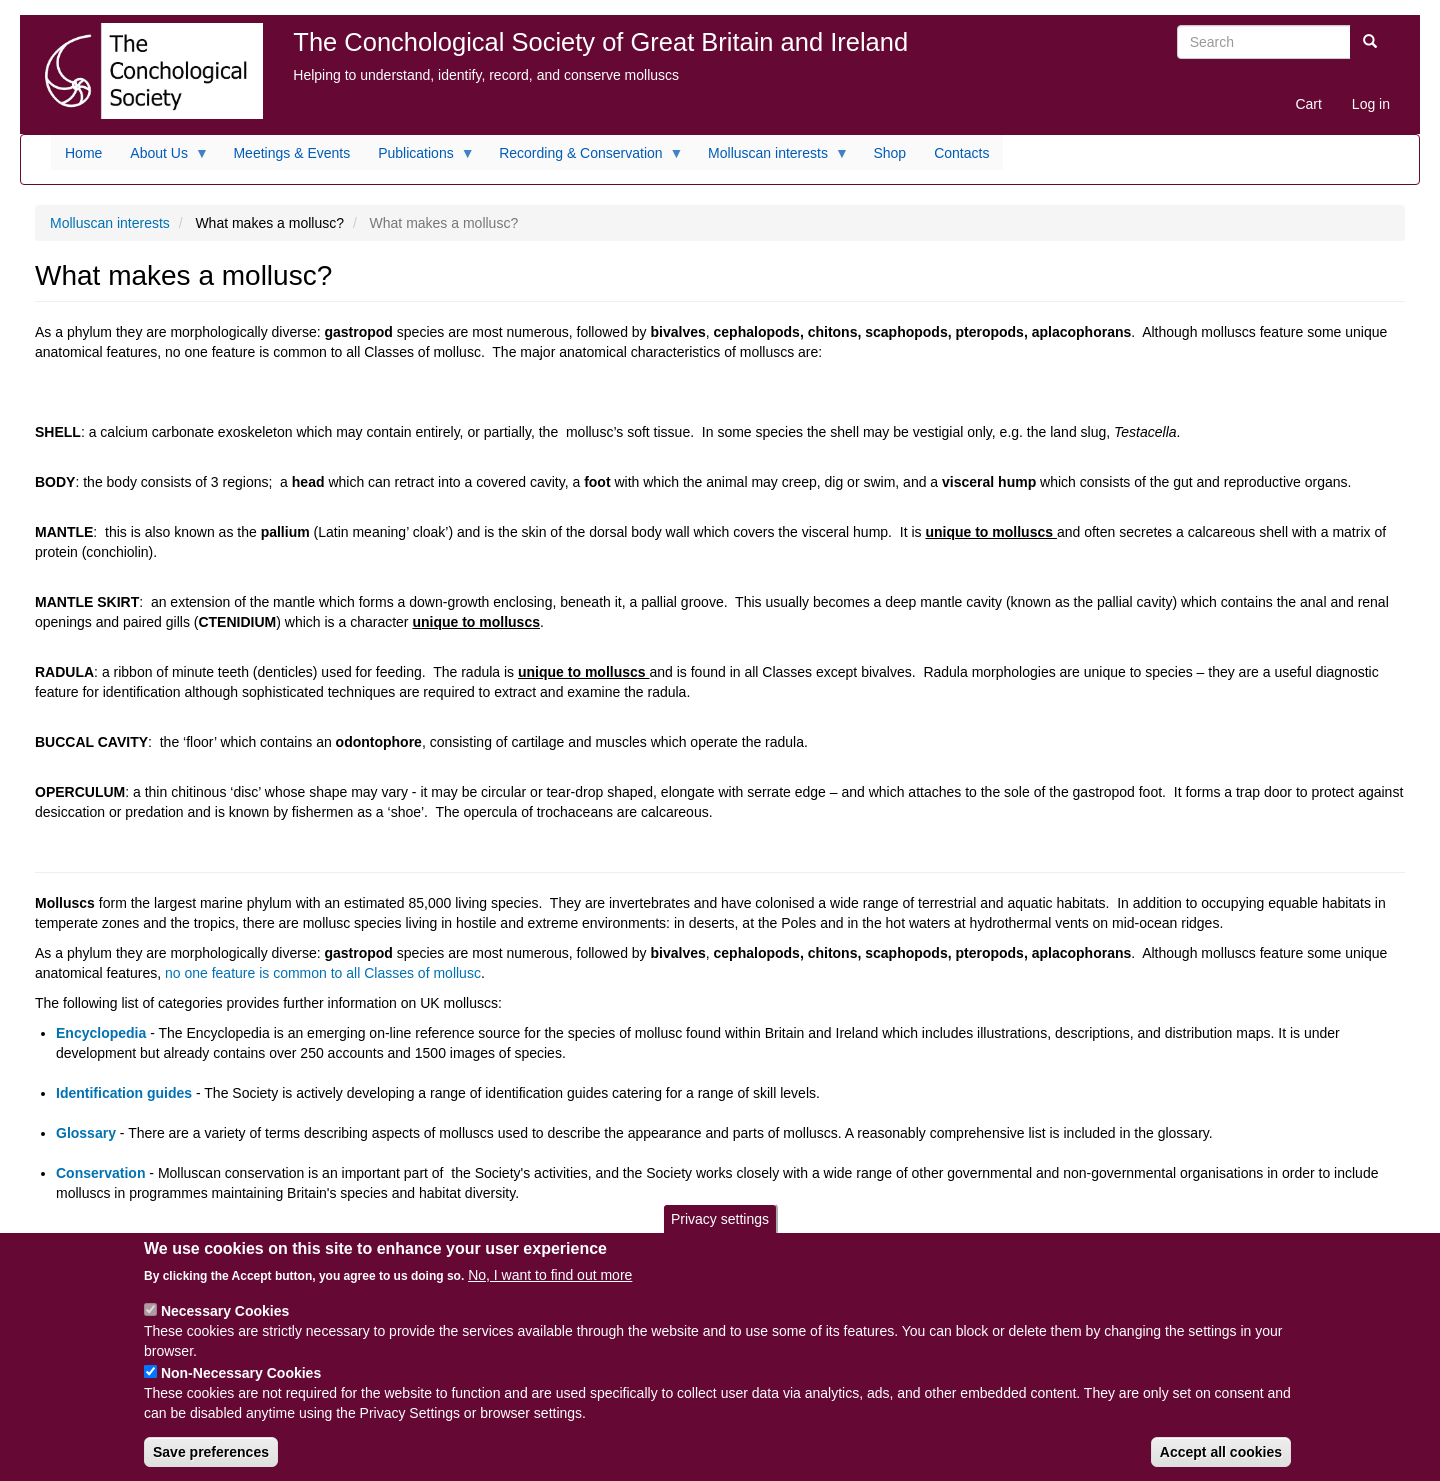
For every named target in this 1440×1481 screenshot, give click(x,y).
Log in (1371, 104)
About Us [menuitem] (162, 158)
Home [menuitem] (83, 153)
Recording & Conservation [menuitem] (584, 158)
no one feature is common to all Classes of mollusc (323, 973)
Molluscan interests (110, 223)
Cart (1308, 104)
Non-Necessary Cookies (241, 1387)
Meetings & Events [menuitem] (291, 153)
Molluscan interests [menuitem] (771, 158)
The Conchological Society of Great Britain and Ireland (600, 42)
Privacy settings (720, 1233)
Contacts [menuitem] (961, 153)
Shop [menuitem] (889, 153)
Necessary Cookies (225, 1325)
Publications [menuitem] (419, 158)
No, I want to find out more (550, 1289)
